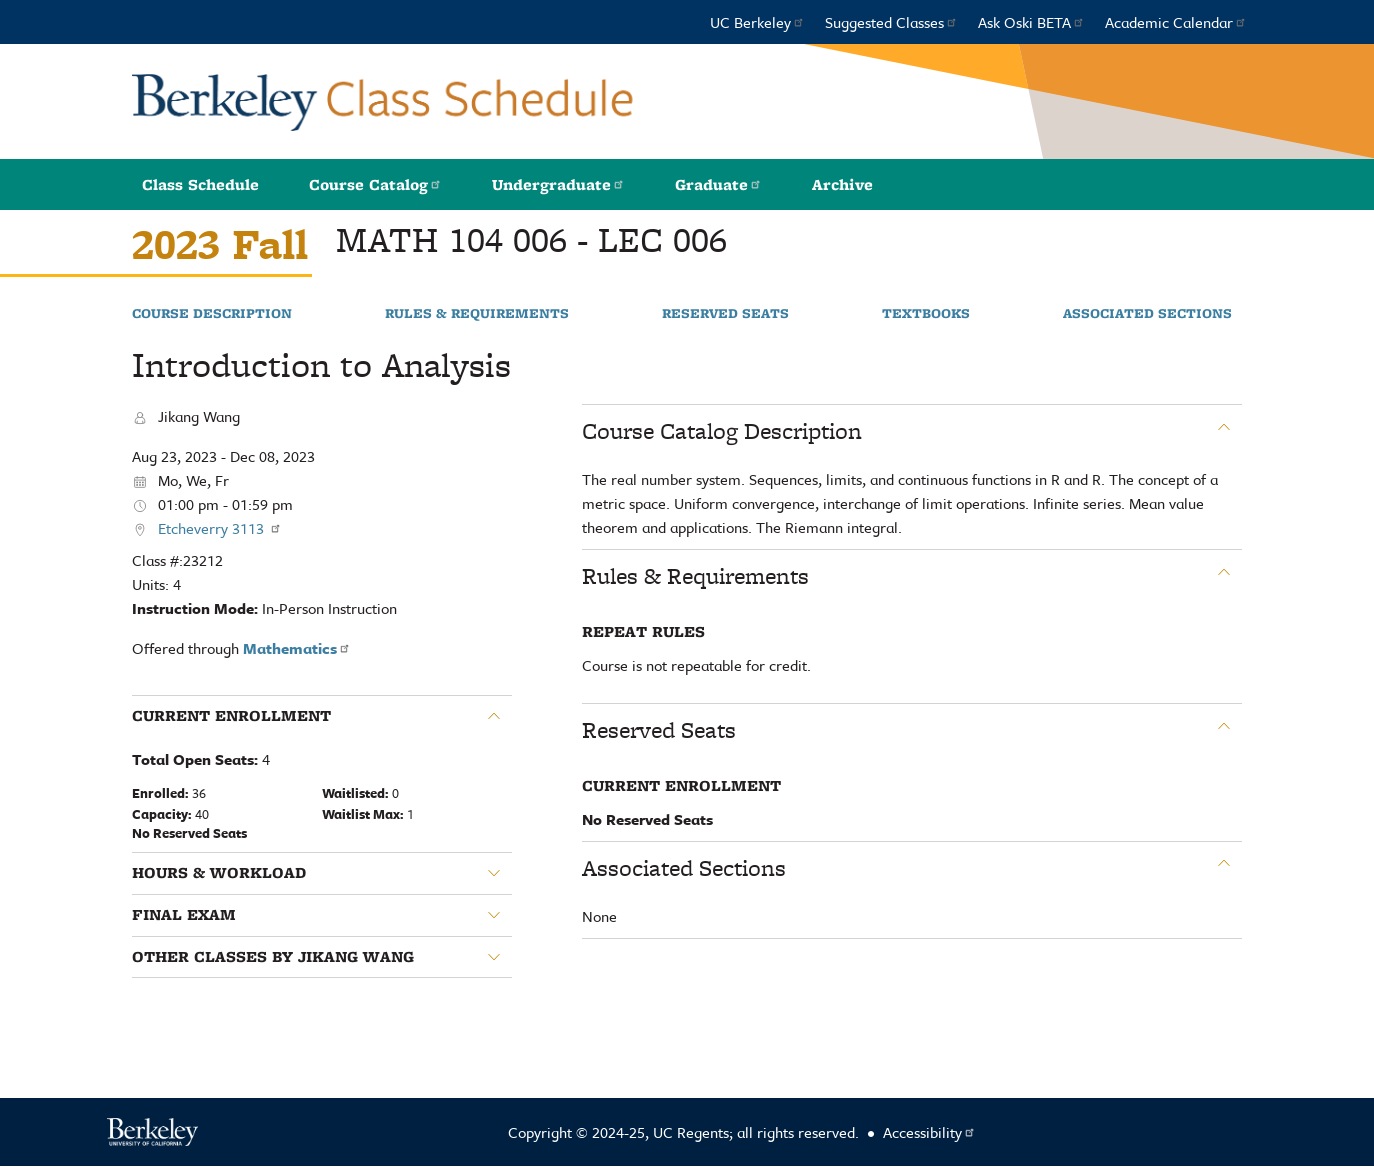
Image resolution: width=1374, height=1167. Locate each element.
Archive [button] (842, 184)
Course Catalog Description (722, 431)
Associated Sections (1147, 314)
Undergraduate (558, 184)
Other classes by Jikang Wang (273, 957)
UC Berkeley (757, 22)
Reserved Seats (725, 314)
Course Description (212, 314)
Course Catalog (375, 184)
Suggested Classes (891, 22)
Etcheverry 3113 (220, 528)
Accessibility (929, 1132)
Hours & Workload (219, 873)
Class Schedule (200, 184)
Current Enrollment (231, 716)
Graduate (718, 184)
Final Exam (184, 915)
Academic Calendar (1176, 22)
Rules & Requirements (477, 314)
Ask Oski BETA (1031, 22)
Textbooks (926, 314)
